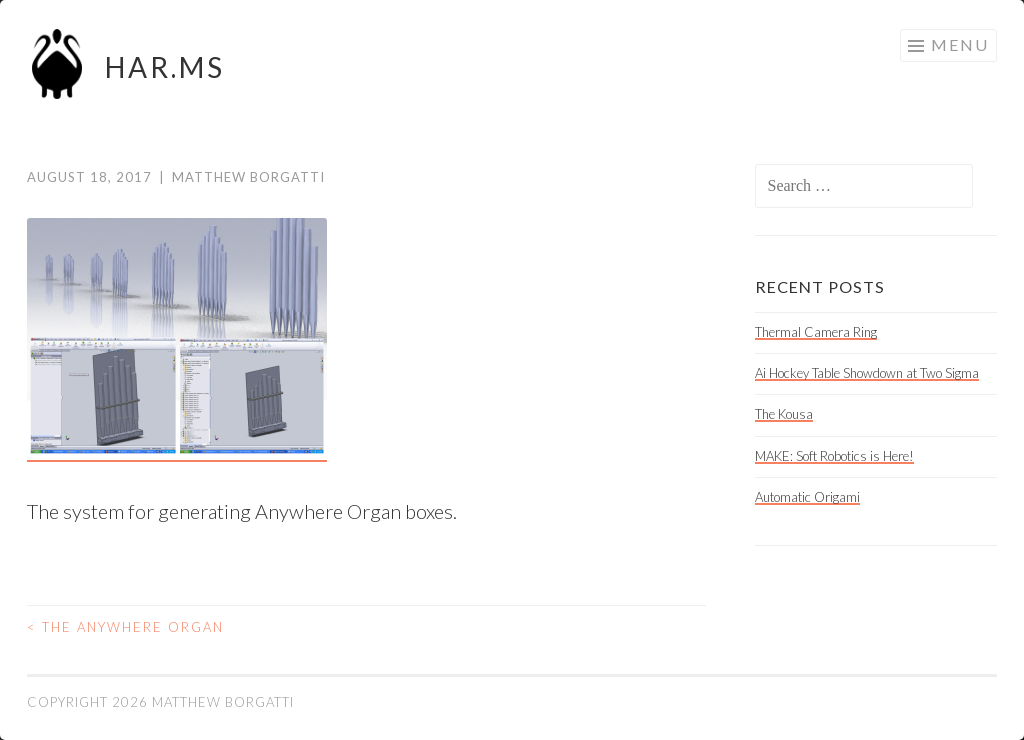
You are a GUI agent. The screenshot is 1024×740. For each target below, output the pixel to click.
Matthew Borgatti (248, 177)
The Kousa (784, 414)
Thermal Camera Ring (816, 332)
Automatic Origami (807, 497)
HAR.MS (165, 67)
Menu (960, 44)
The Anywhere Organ (125, 627)
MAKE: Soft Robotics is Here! (834, 456)
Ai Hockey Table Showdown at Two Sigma (867, 373)
